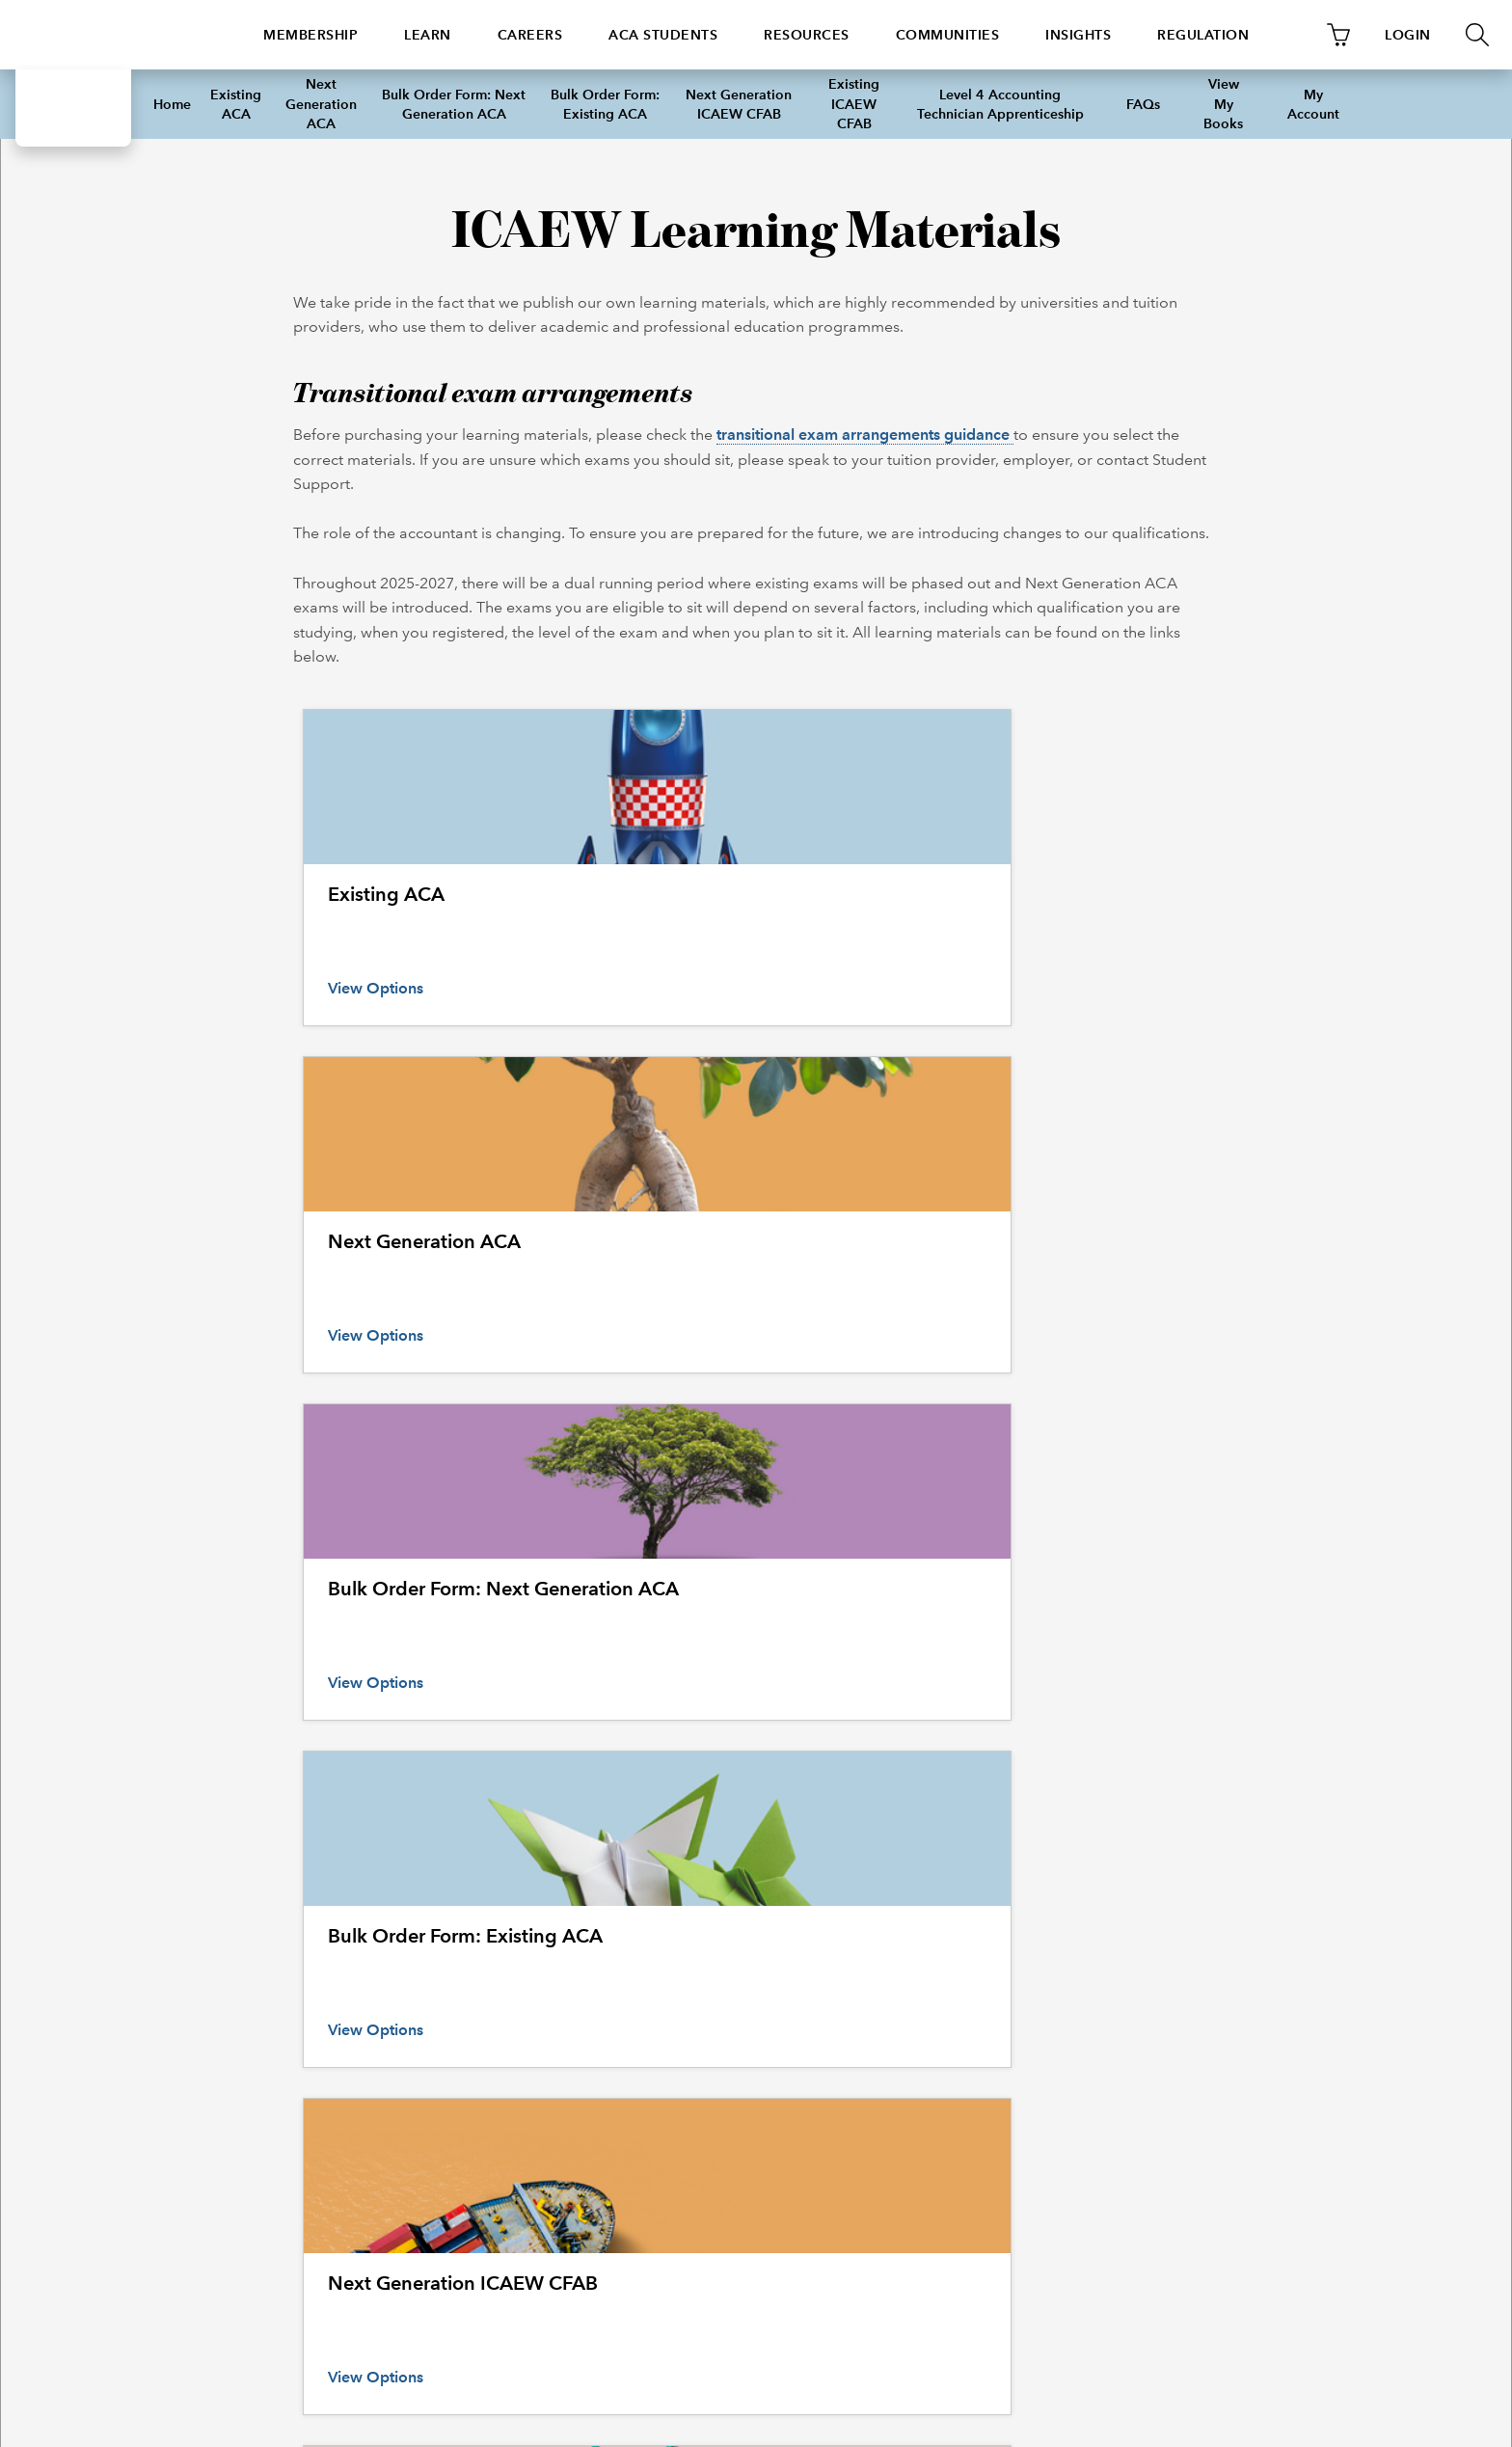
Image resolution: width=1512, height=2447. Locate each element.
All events (462, 1965)
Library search (913, 2089)
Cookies (1200, 1990)
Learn (427, 34)
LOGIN (1408, 34)
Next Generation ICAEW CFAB (739, 104)
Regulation (1203, 34)
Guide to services (921, 1990)
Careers (530, 34)
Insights (1078, 34)
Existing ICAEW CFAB (853, 103)
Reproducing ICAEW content (1260, 2040)
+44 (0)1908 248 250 (251, 2184)
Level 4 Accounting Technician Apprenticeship (1000, 104)
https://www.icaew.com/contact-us (485, 2184)
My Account (1313, 104)
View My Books (1223, 103)
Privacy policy (1215, 2016)
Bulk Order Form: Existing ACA (605, 104)
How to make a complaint (225, 1990)
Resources (807, 34)
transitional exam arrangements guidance (864, 434)
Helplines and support (216, 1965)
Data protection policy (1240, 2089)
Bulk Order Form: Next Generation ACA (454, 104)
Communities (948, 34)
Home (172, 104)
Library (892, 1965)
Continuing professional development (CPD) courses (585, 1990)
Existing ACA (235, 104)
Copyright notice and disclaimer (1268, 2065)
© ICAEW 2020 (201, 2342)
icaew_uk (683, 2184)
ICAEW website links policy (1253, 2114)
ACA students (662, 34)
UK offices (181, 2040)
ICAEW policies (1220, 1965)
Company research (927, 2016)
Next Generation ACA (321, 103)
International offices (209, 2016)
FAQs (1143, 104)
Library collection (922, 2065)
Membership (310, 34)
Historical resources (929, 2040)
